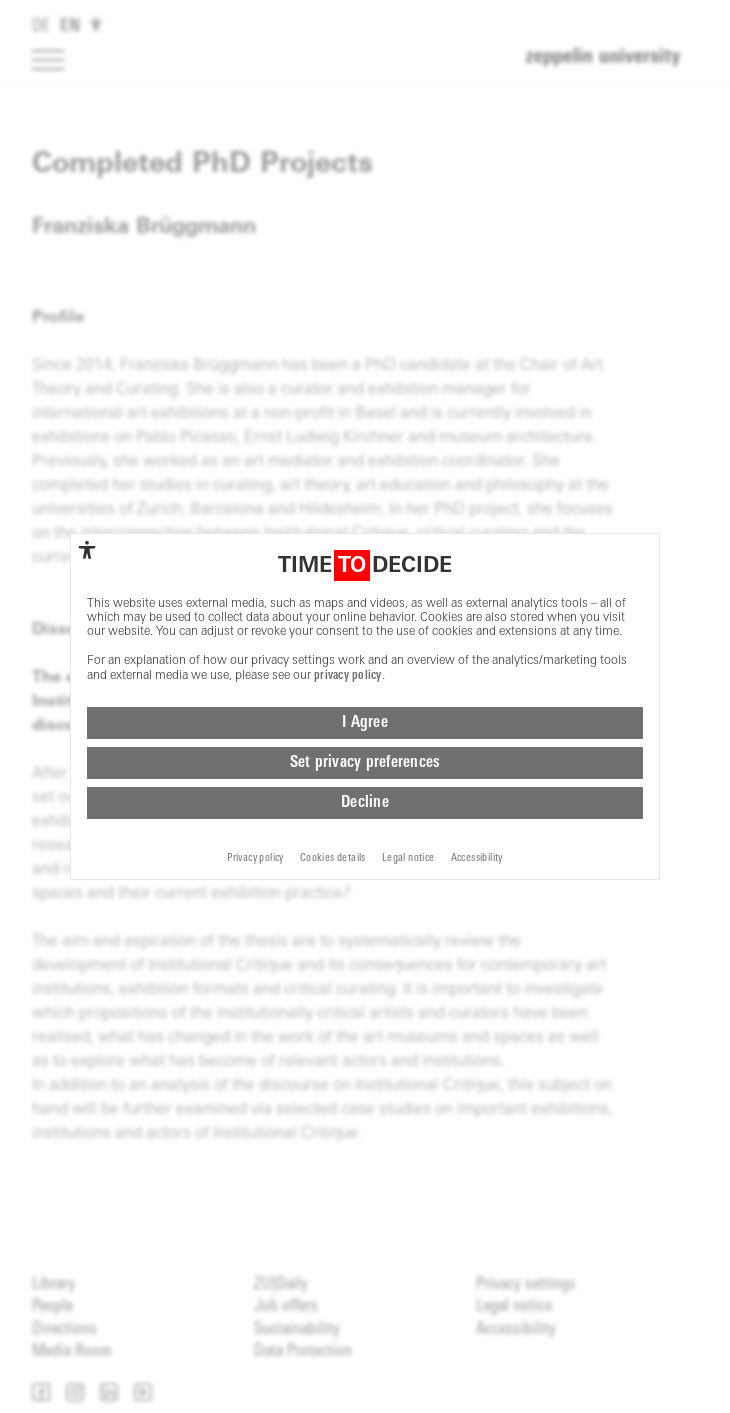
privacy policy (348, 676)
